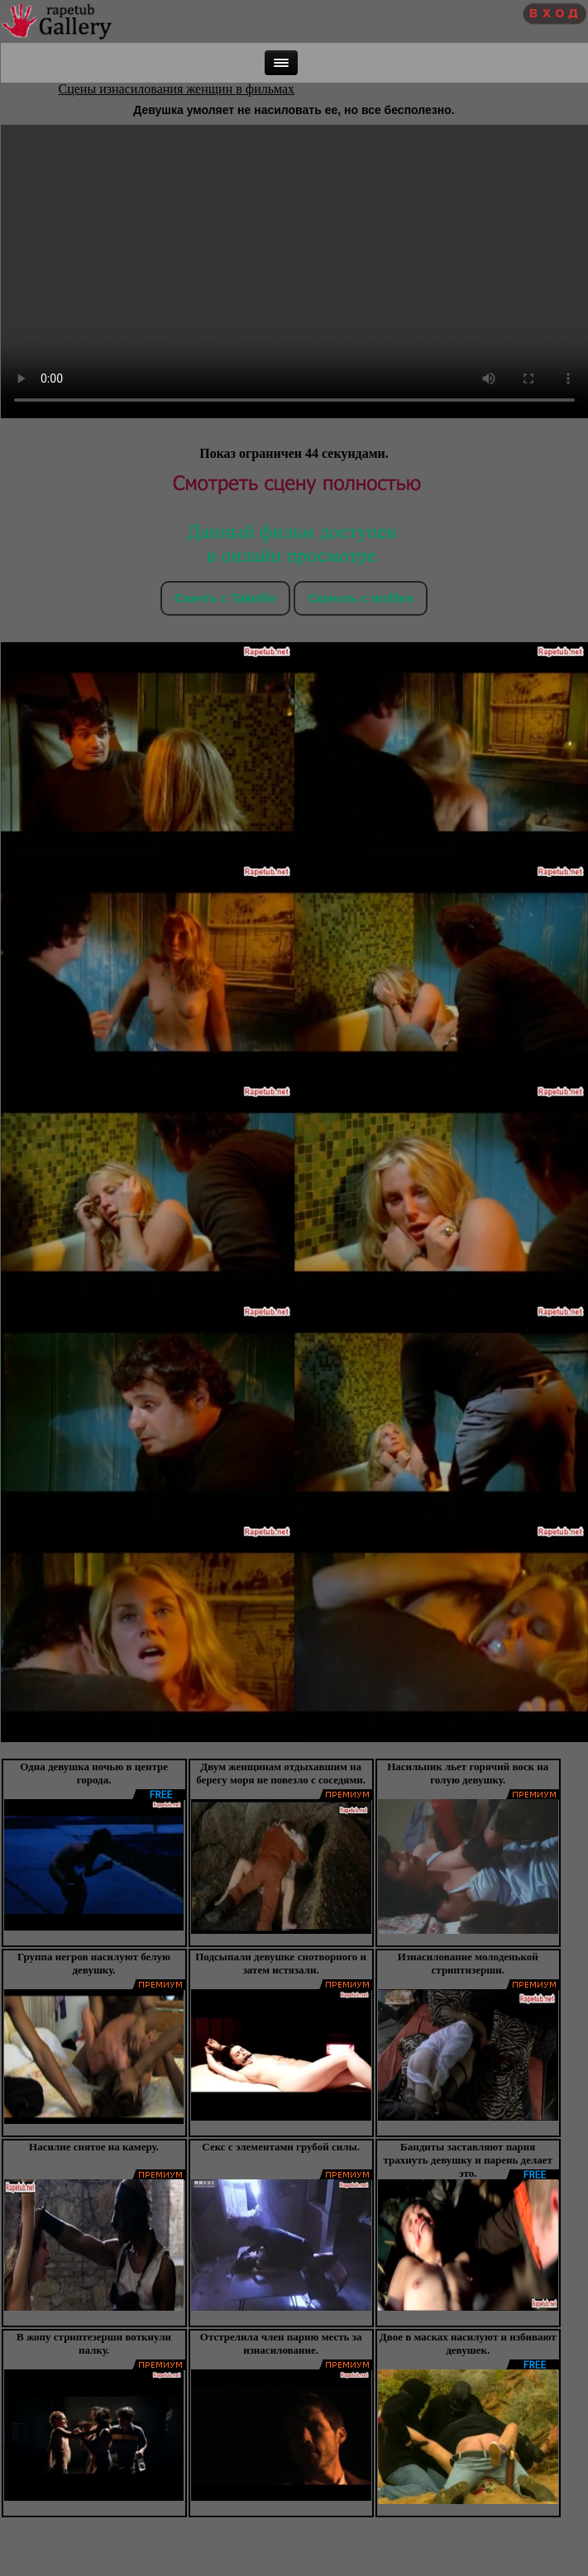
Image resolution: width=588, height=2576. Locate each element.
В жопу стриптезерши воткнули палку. (94, 2343)
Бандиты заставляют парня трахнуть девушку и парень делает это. (468, 2159)
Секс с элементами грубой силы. (281, 2146)
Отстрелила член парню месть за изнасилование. (281, 2343)
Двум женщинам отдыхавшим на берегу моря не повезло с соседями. (281, 1773)
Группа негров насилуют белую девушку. (93, 1963)
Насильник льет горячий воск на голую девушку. (467, 1773)
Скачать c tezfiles (360, 598)
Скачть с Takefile (225, 598)
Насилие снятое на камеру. (94, 2146)
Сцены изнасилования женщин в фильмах (177, 89)
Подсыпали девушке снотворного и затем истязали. (280, 1963)
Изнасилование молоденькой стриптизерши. (468, 1963)
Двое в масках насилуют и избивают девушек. (468, 2343)
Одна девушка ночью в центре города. (94, 1773)
